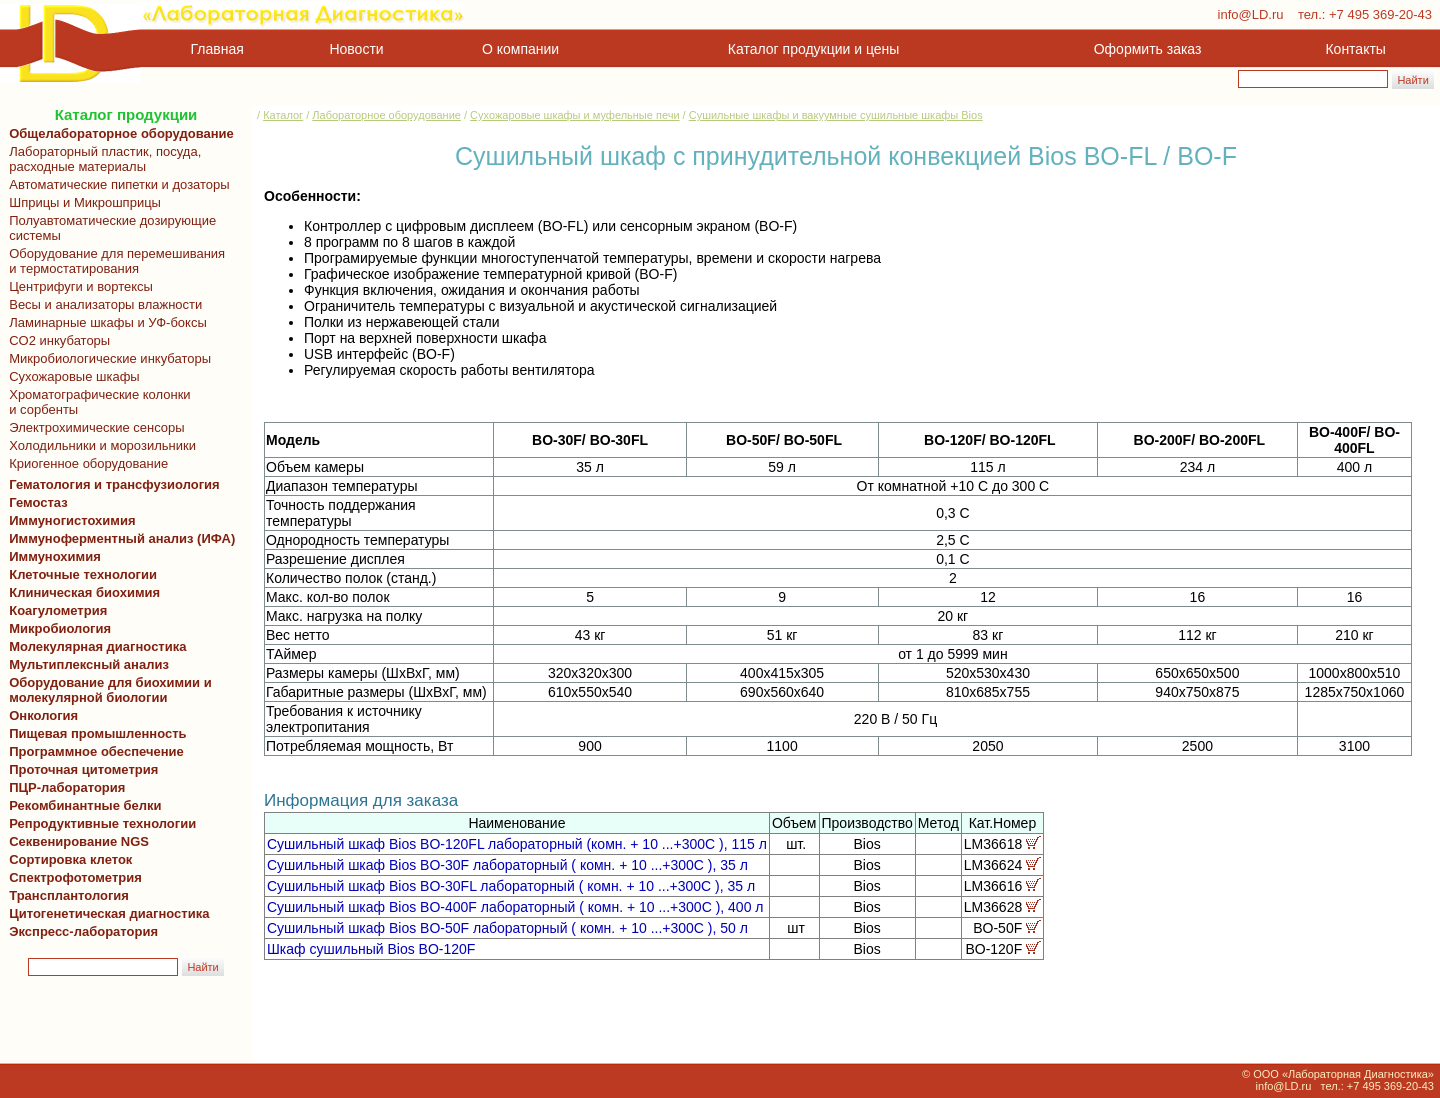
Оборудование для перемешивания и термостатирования (113, 261)
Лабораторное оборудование (386, 115)
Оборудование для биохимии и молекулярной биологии (107, 690)
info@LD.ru (1251, 14)
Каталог (283, 115)
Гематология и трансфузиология (111, 484)
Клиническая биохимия (81, 592)
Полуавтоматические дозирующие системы (109, 228)
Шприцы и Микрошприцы (81, 202)
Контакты (1356, 49)
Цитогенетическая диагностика (105, 913)
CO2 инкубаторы (56, 340)
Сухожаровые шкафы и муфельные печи (574, 115)
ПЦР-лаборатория (63, 787)
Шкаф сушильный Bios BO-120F (371, 949)
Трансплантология (65, 895)
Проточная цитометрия (80, 769)
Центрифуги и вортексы (77, 286)
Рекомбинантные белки (82, 805)
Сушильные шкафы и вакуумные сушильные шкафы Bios (836, 115)
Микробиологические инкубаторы (106, 358)
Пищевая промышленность (98, 733)
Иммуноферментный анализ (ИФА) (118, 538)
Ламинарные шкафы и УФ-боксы (104, 322)
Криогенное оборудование (85, 463)
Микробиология (60, 628)
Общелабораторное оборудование (118, 133)
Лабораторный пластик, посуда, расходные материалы (101, 159)
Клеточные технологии (79, 574)
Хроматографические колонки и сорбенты (96, 402)
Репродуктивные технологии (99, 823)
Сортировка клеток (67, 859)
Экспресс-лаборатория (83, 931)
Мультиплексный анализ (89, 664)
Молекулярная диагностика (94, 646)
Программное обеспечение (96, 751)
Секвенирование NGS (75, 841)
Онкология (43, 715)
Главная (217, 49)
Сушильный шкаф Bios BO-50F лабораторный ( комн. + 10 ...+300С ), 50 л (507, 928)
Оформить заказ (1148, 49)
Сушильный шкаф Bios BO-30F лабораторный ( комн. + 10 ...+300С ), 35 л (507, 865)
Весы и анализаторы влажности (102, 304)
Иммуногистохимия (69, 520)
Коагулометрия (58, 610)
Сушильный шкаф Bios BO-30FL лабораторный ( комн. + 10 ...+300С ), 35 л (511, 886)
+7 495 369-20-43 (1380, 14)
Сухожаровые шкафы (71, 376)
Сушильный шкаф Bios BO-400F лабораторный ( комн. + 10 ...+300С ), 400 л (515, 907)
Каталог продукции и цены (813, 49)
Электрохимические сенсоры (93, 427)
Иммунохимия (55, 556)
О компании (518, 49)
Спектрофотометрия (75, 877)
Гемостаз (38, 502)
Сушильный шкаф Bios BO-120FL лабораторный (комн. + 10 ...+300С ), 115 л (517, 844)
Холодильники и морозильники (99, 445)
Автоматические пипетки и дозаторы (116, 184)
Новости (357, 49)
